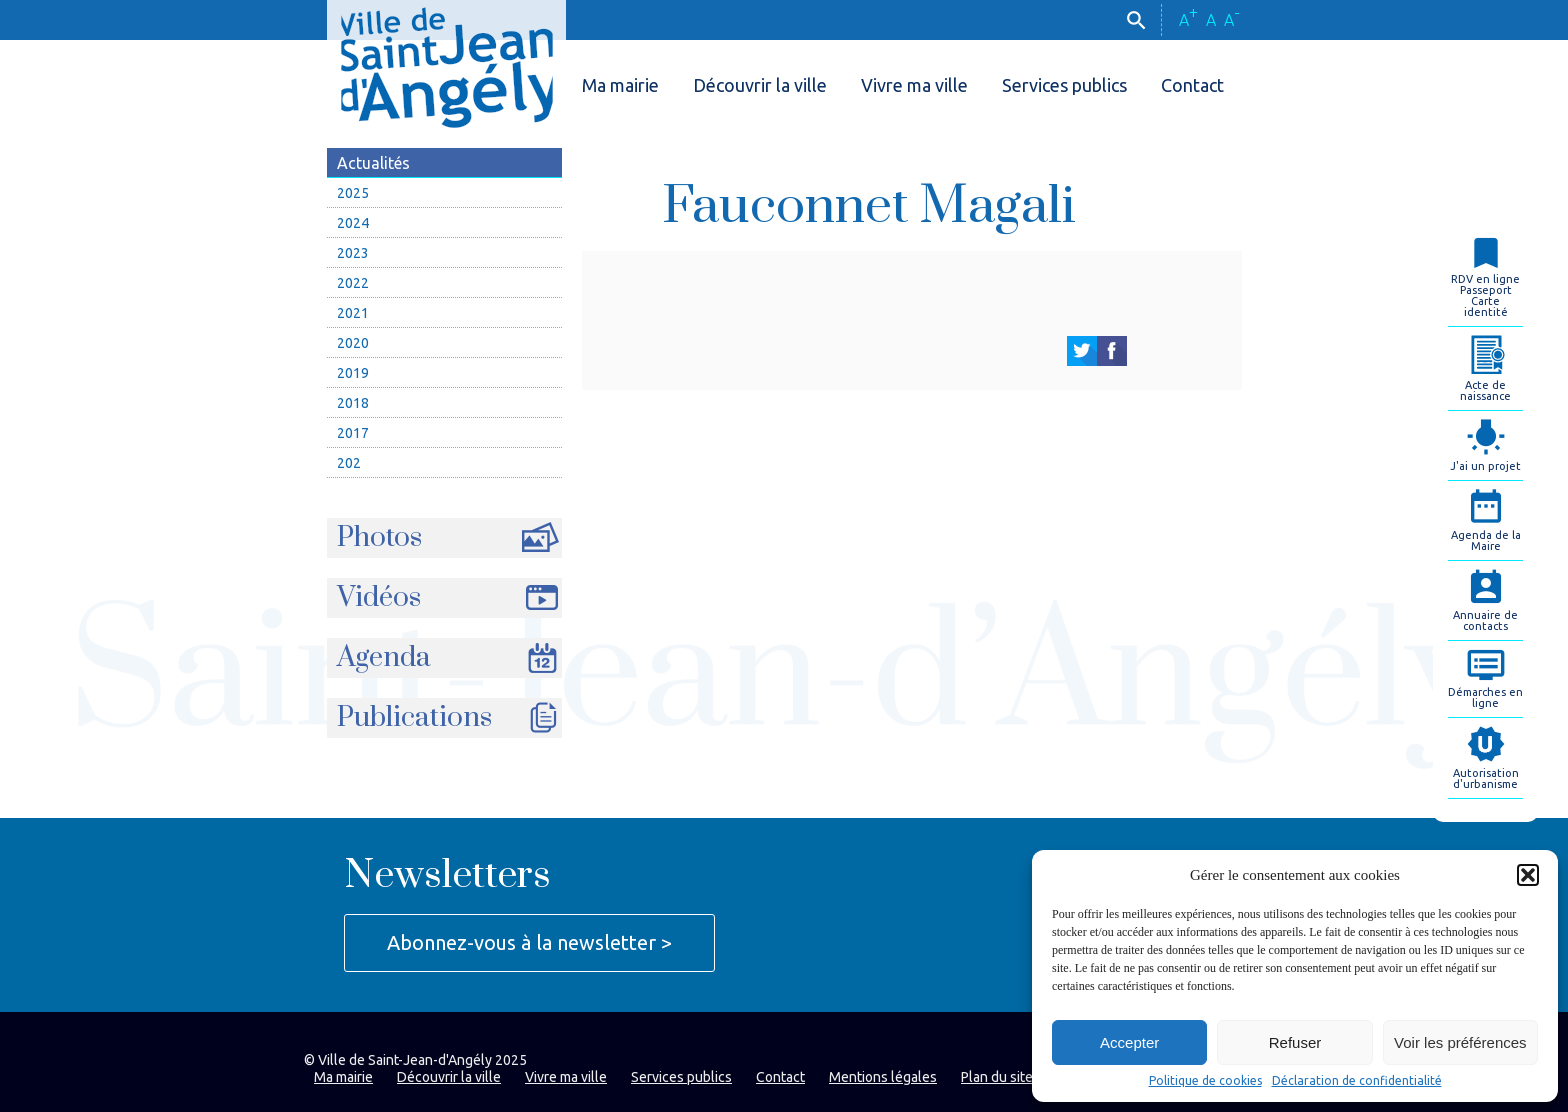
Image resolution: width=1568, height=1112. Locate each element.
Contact (1192, 85)
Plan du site (997, 1077)
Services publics (1064, 85)
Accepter (1129, 1042)
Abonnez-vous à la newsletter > (529, 942)
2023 (353, 253)
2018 (353, 403)
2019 (353, 373)
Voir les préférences (1460, 1042)
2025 (353, 193)
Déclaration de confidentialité (1357, 1081)
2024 (353, 223)
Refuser (1295, 1042)
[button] (1528, 875)
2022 (353, 283)
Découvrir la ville (760, 85)
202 (349, 463)
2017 (353, 433)
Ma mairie (620, 85)
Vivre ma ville (914, 85)
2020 (353, 343)
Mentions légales (883, 1077)
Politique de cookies (1205, 1081)
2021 (353, 313)
